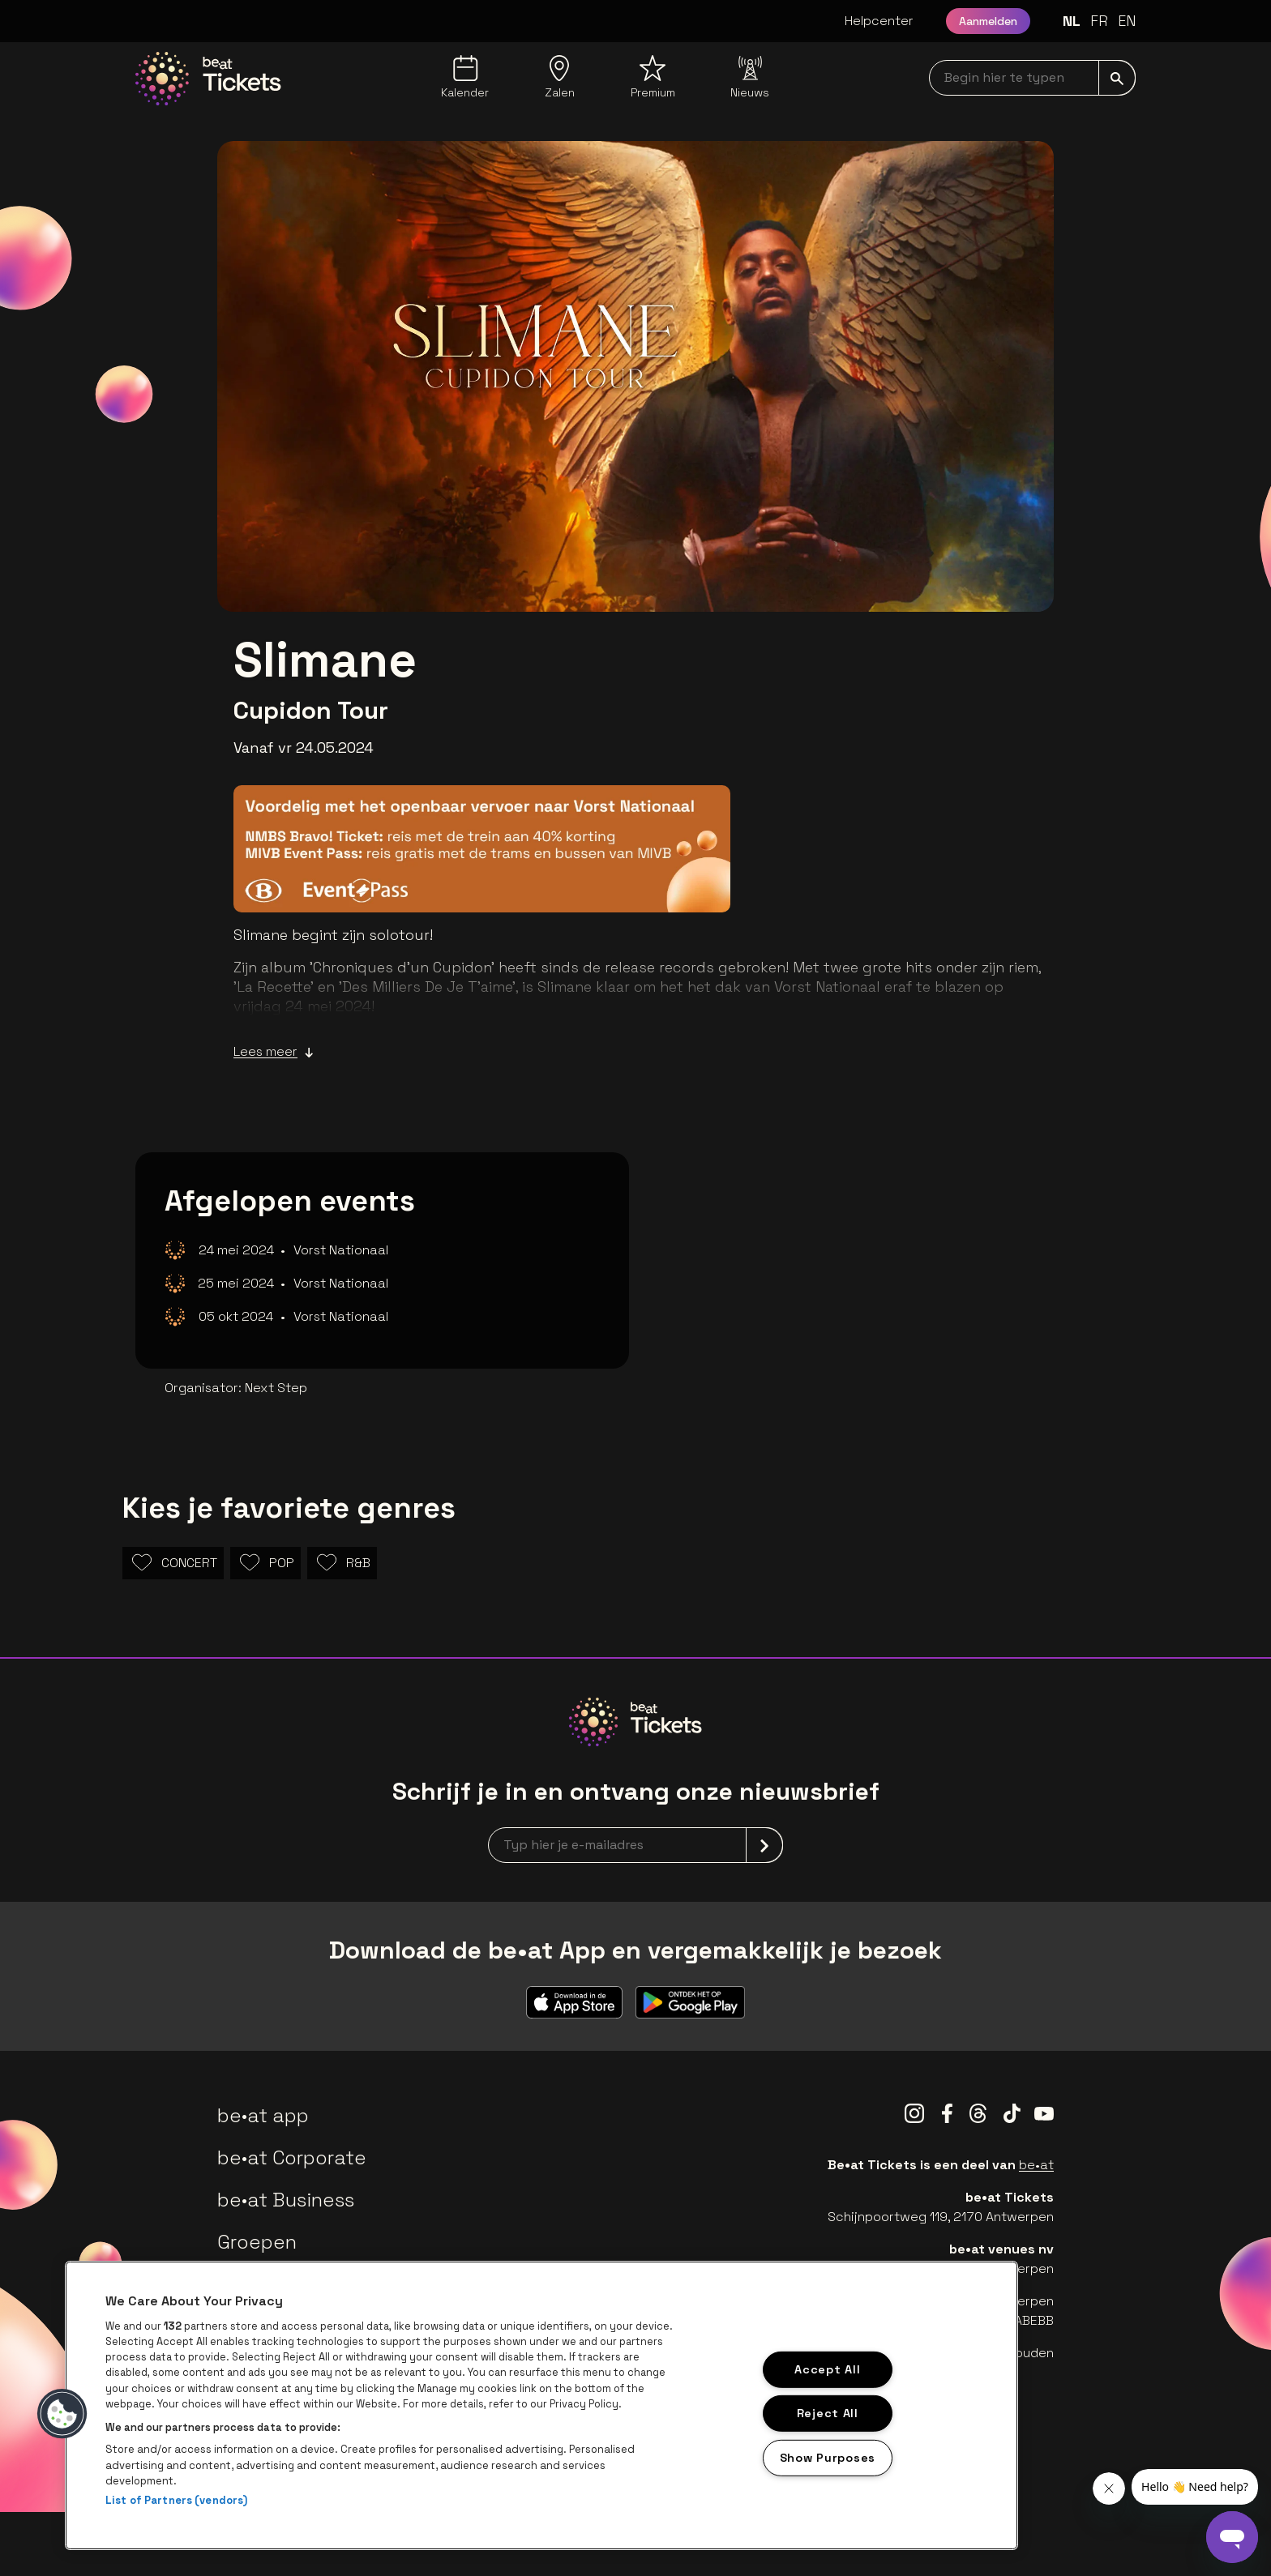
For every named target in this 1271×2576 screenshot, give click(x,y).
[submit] (1117, 78)
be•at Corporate (291, 2157)
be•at (1036, 2164)
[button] (62, 2414)
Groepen (257, 2241)
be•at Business (285, 2199)
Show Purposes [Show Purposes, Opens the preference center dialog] (827, 2457)
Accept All (827, 2368)
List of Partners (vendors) (176, 2500)
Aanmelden (988, 21)
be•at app (263, 2115)
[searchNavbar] (1032, 78)
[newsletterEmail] (635, 1845)
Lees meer (273, 1052)
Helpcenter (879, 20)
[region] (541, 2405)
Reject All (827, 2413)
